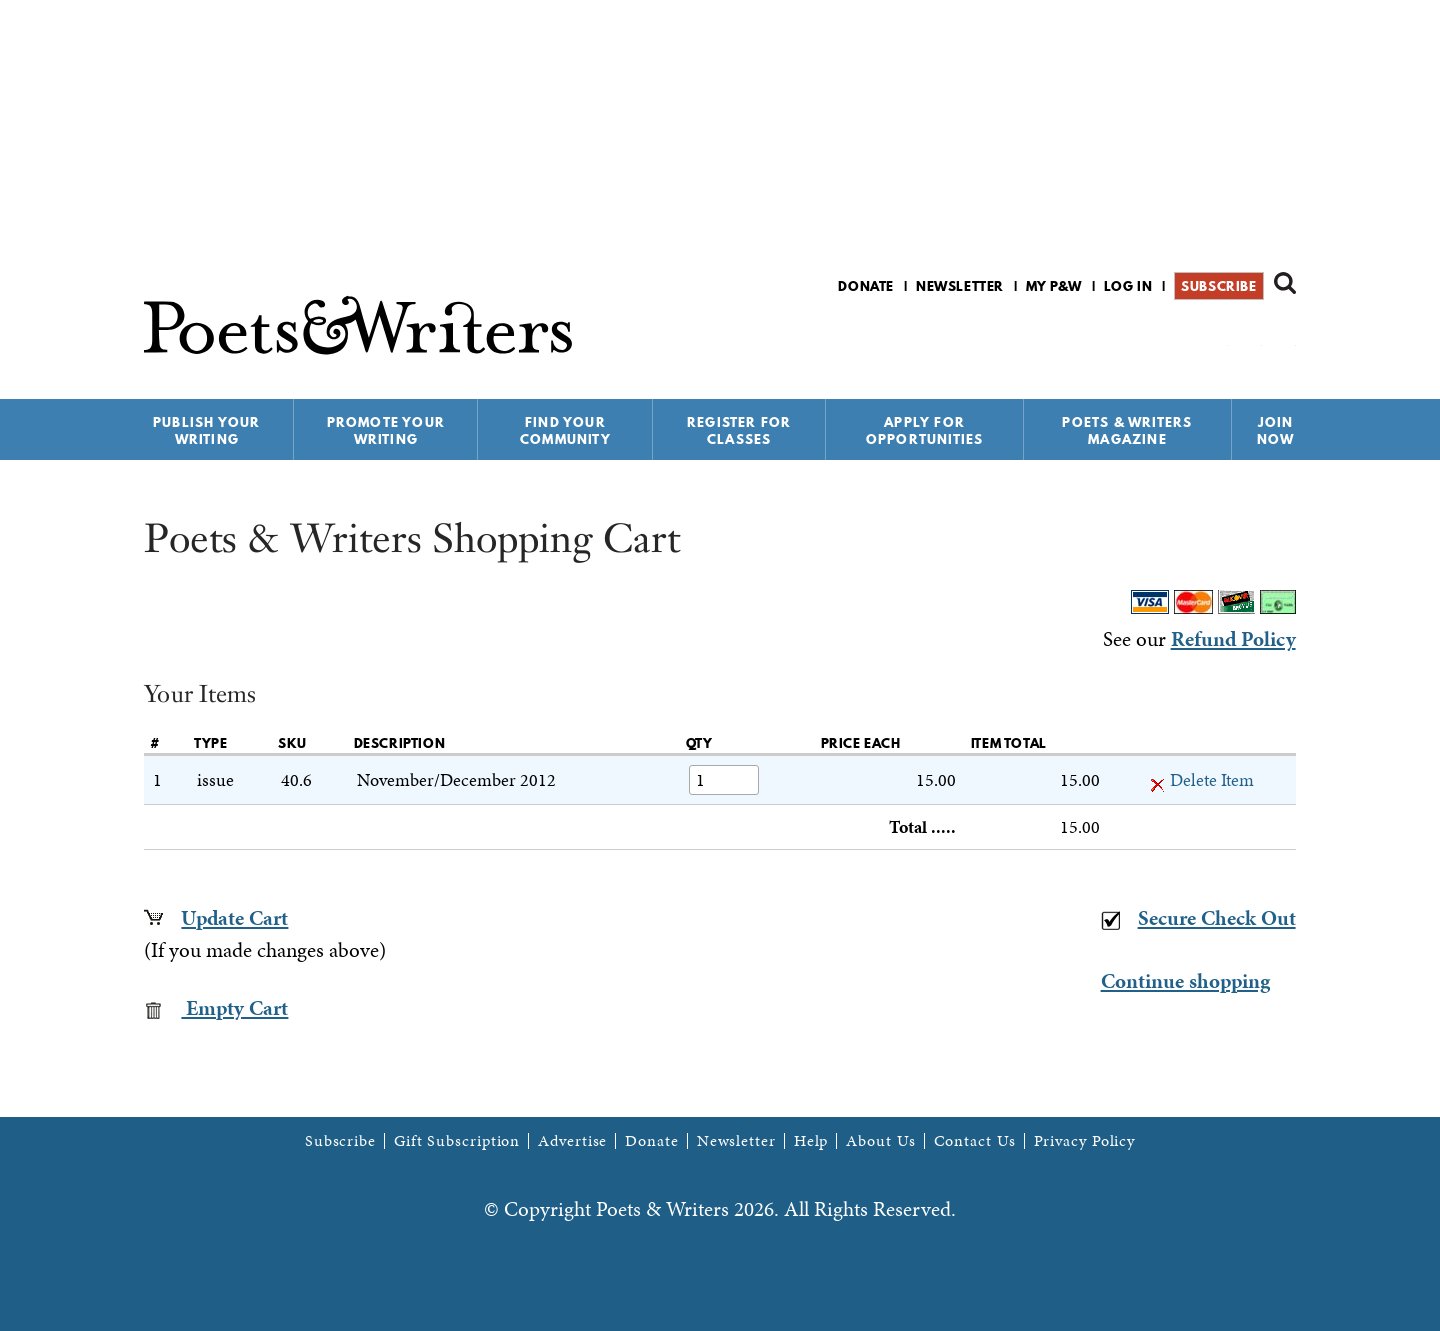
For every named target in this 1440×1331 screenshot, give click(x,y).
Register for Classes (739, 430)
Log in (1128, 286)
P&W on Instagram (1282, 338)
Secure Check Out (1198, 918)
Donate (866, 286)
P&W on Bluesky (1248, 338)
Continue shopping (1185, 981)
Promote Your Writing (386, 430)
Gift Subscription (457, 1141)
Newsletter (960, 286)
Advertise (572, 1141)
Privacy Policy (1085, 1141)
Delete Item (1202, 779)
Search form (1285, 283)
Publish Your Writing (206, 430)
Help (811, 1141)
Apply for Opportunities (925, 430)
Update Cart (234, 918)
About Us (880, 1141)
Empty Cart (216, 1008)
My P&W (1054, 286)
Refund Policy (1233, 639)
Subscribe (1218, 286)
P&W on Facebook (1214, 338)
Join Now (1276, 430)
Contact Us (975, 1141)
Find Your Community (565, 430)
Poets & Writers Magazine (1127, 430)
